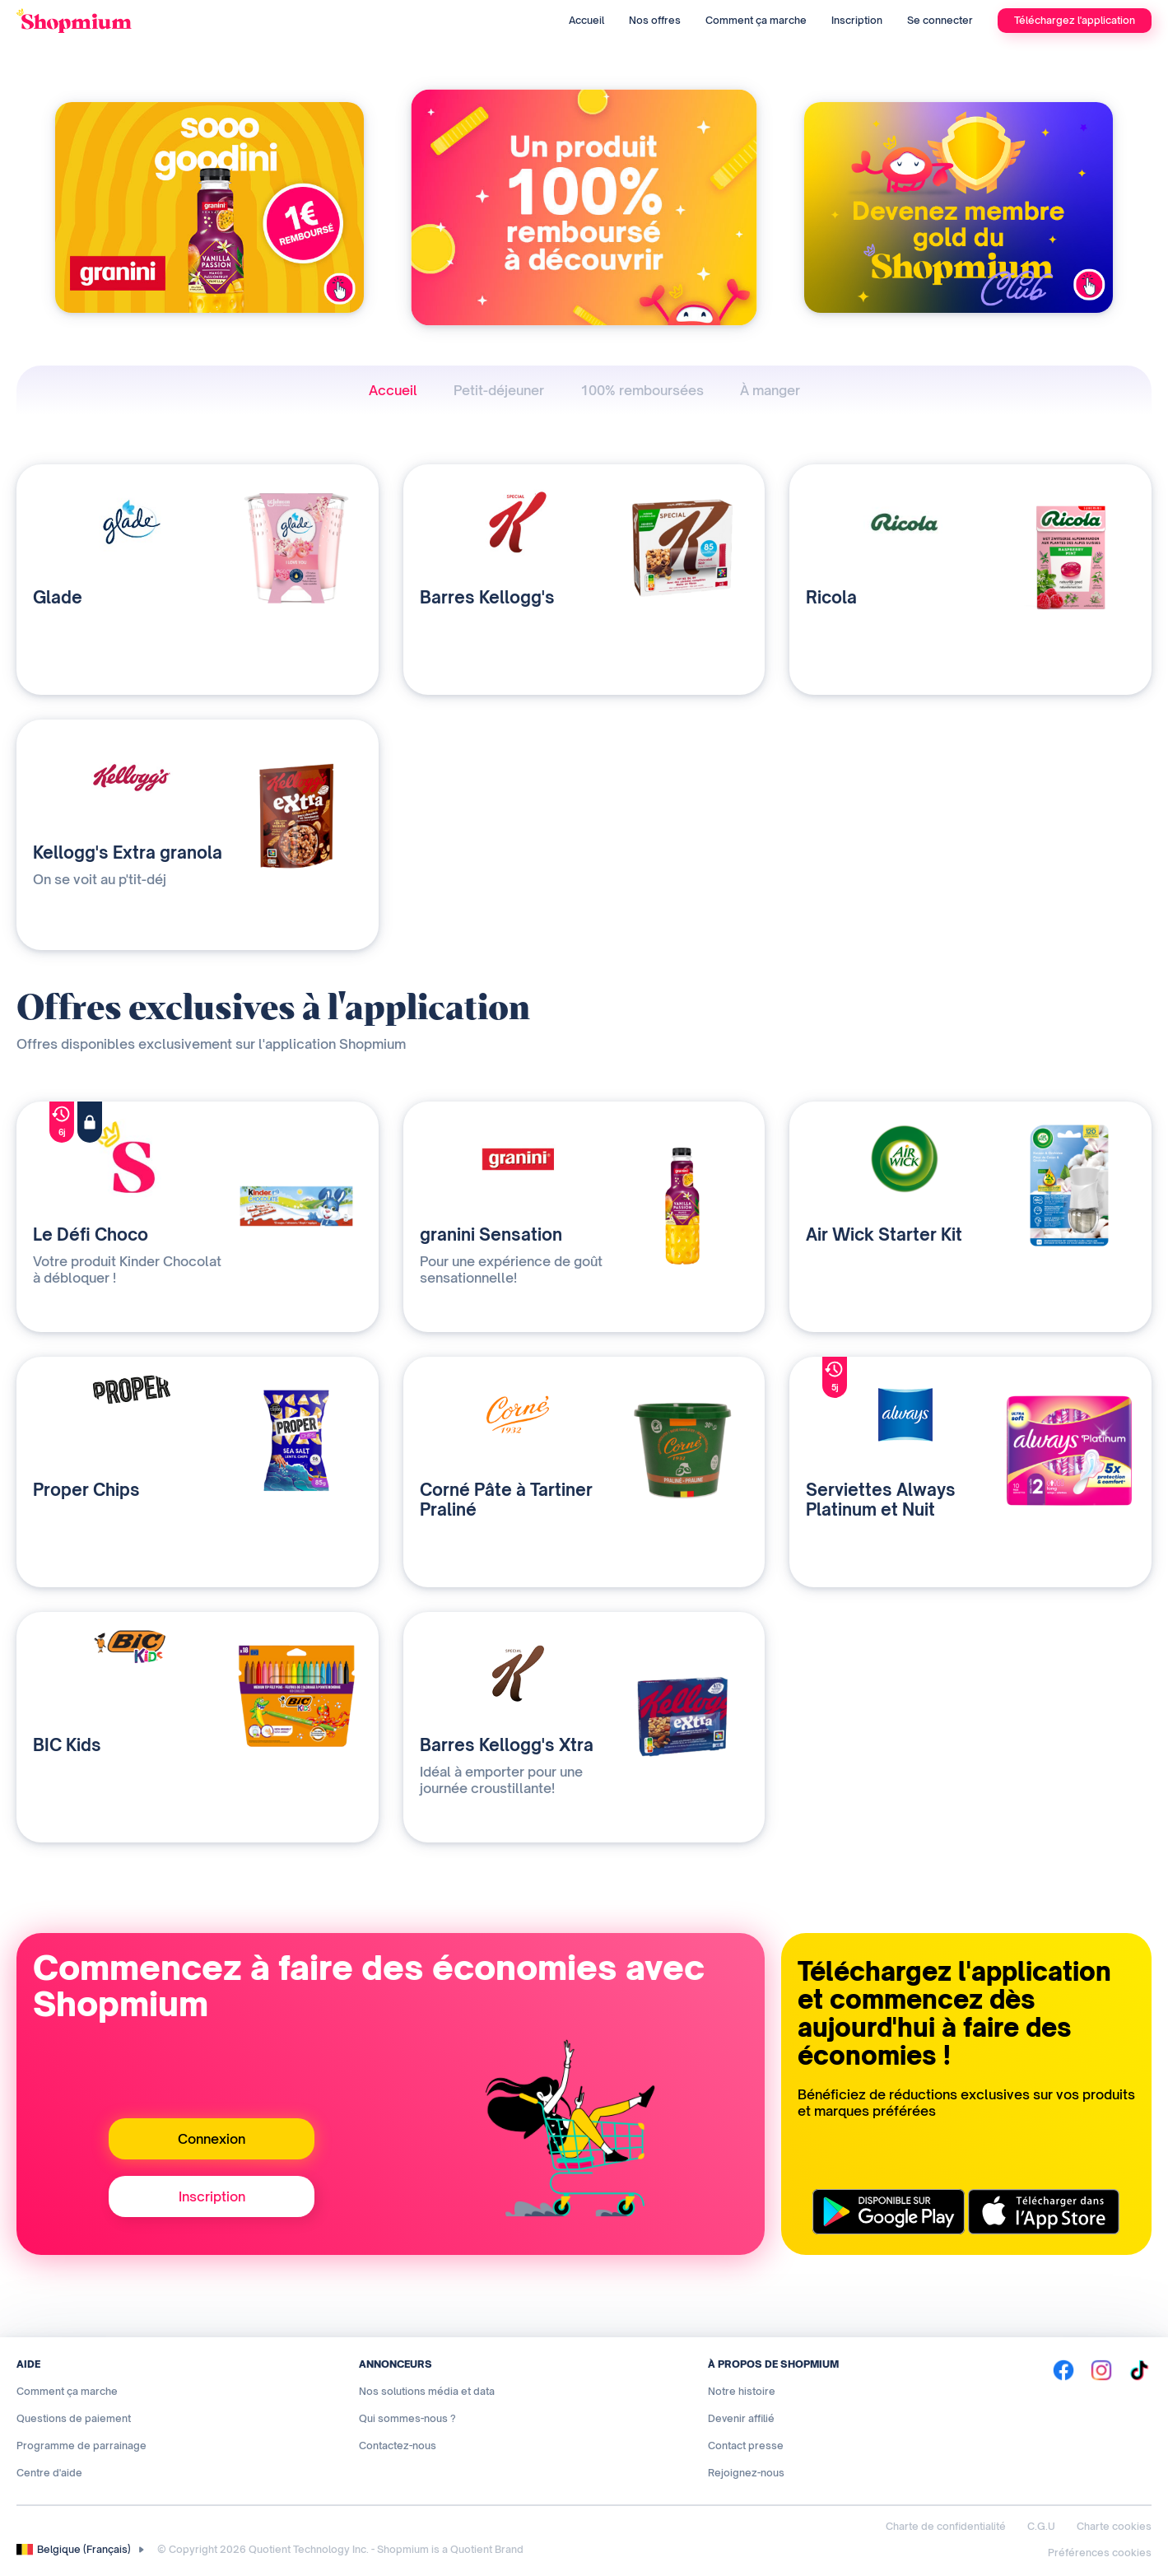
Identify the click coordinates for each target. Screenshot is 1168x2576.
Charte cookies (1114, 2526)
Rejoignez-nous (746, 2473)
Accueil (586, 20)
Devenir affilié (741, 2418)
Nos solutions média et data (427, 2391)
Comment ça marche (756, 20)
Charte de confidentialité (946, 2526)
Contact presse (746, 2445)
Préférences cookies (1100, 2552)
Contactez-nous (397, 2445)
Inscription (856, 20)
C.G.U (1041, 2526)
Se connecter (940, 20)
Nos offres (655, 20)
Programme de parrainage (81, 2445)
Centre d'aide (49, 2473)
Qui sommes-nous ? (407, 2418)
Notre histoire (741, 2391)
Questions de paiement (73, 2418)
